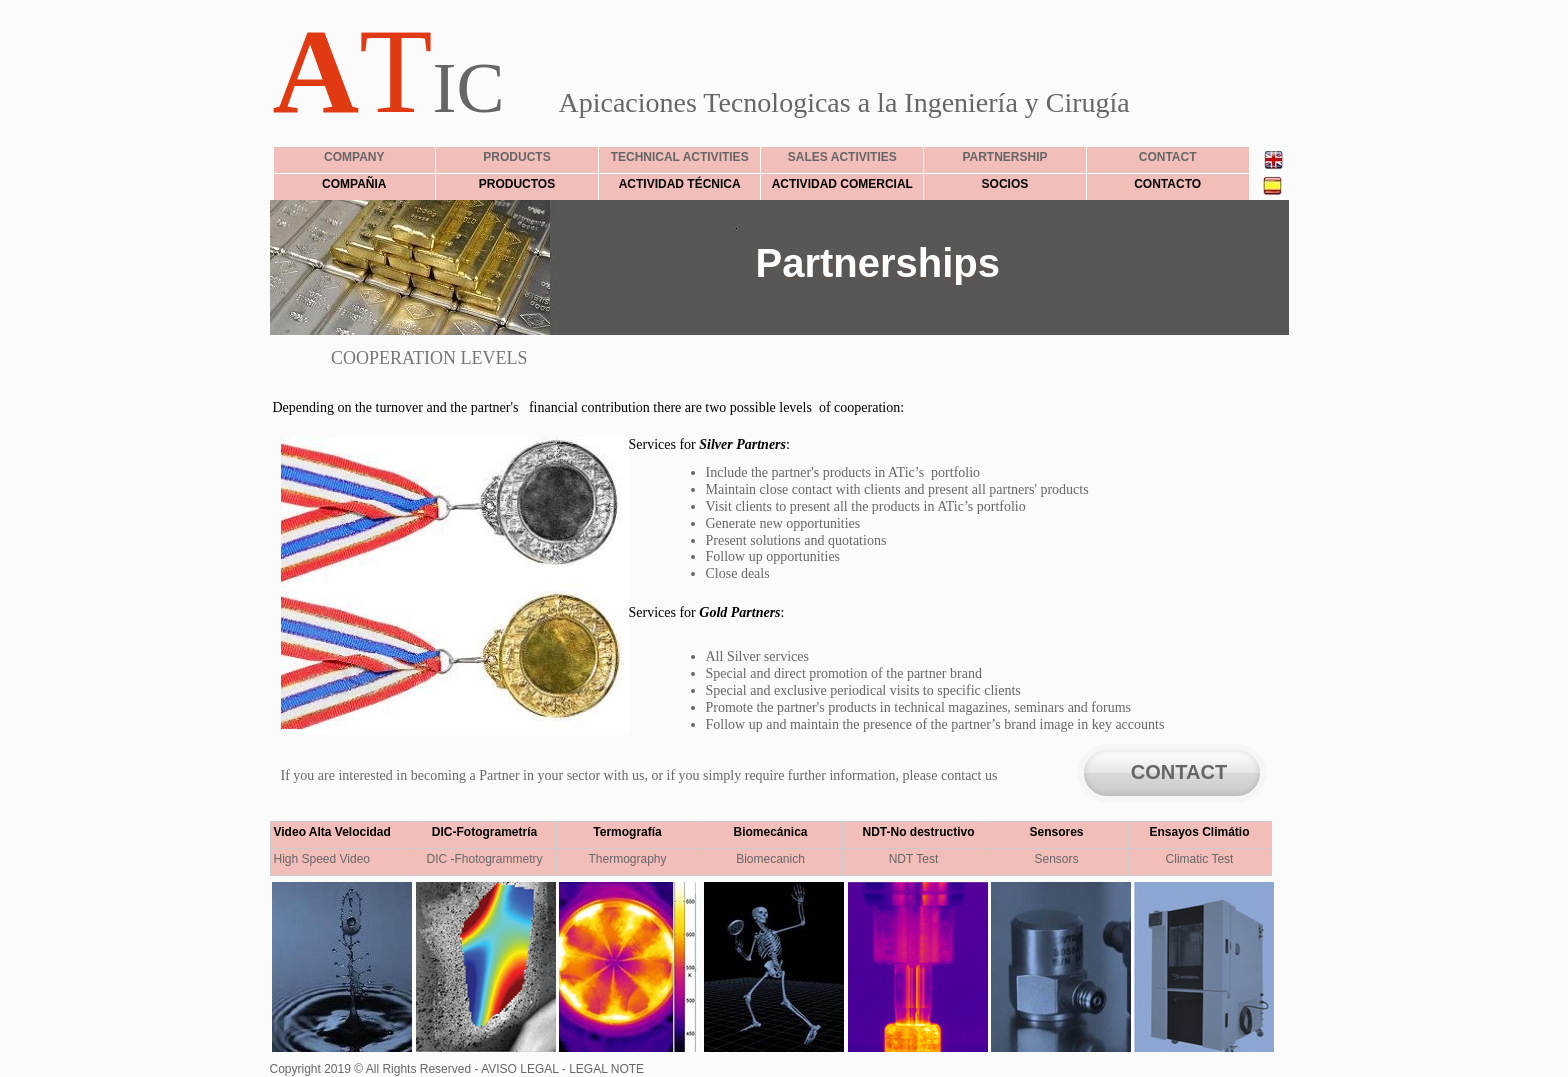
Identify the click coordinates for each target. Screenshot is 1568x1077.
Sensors (1056, 859)
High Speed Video (322, 859)
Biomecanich (770, 859)
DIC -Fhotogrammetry (484, 859)
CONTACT (1179, 772)
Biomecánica (770, 832)
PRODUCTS (516, 157)
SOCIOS (1005, 184)
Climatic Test (1200, 859)
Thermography (627, 859)
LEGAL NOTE (605, 1069)
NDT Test (914, 859)
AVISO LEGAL (518, 1069)
